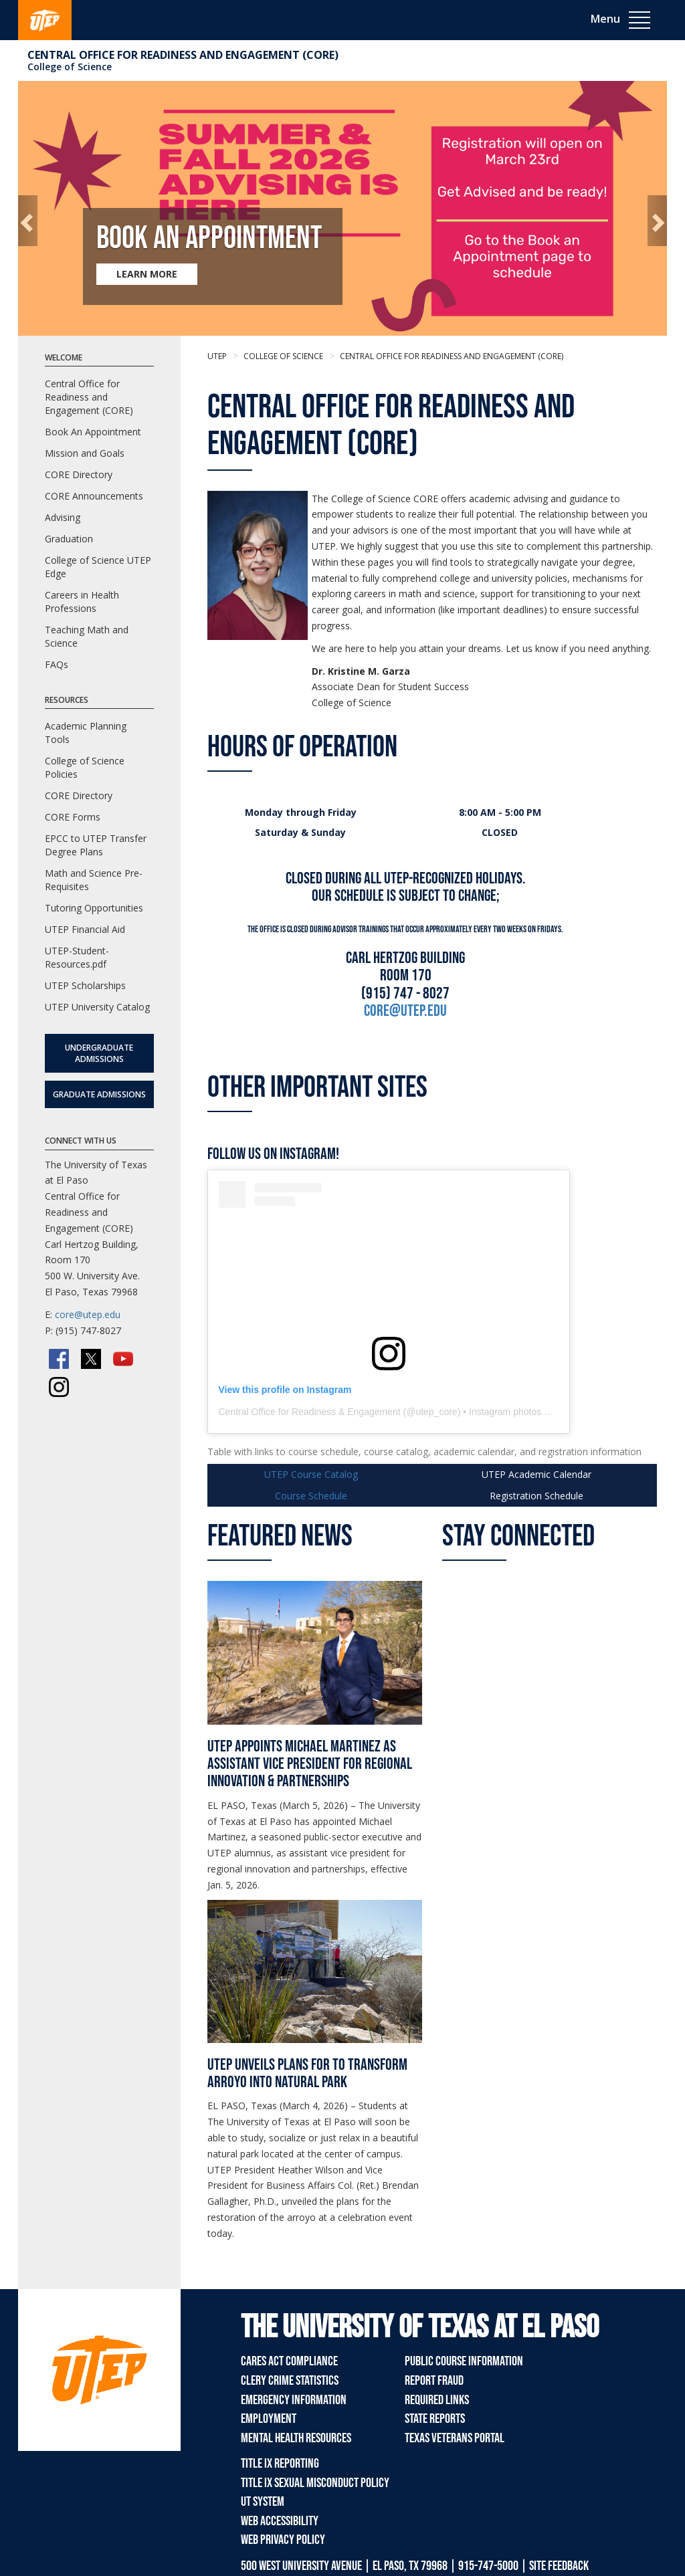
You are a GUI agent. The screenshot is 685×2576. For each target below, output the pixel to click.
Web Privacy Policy (283, 2540)
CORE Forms (72, 817)
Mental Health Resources (296, 2438)
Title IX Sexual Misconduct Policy (315, 2483)
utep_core (436, 1411)
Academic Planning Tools (85, 733)
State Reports (435, 2419)
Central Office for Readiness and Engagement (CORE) (182, 54)
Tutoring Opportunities (94, 907)
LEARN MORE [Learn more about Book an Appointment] (146, 273)
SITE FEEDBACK (559, 2566)
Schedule (536, 1495)
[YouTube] (123, 1359)
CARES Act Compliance (289, 2361)
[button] (27, 220)
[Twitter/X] (91, 1359)
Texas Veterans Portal (454, 2438)
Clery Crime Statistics (289, 2381)
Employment (268, 2419)
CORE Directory (78, 474)
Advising (62, 517)
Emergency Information (294, 2400)
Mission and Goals (84, 453)
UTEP (217, 356)
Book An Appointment (93, 431)
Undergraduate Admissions (99, 1053)
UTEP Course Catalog (311, 1474)
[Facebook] (59, 1359)
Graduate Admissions (99, 1094)
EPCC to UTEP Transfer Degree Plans (95, 845)
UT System (262, 2502)
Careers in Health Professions (82, 601)
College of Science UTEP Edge (98, 567)
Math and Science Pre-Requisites (93, 880)
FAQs (56, 664)
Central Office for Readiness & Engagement (310, 1411)
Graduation (69, 538)
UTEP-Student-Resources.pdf (77, 957)
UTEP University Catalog (97, 1006)
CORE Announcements (94, 496)
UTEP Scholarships (85, 985)
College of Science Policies (84, 767)
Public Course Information (464, 2361)
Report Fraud (434, 2381)
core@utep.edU (405, 1011)
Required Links (437, 2400)
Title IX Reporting (280, 2464)
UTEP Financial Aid (85, 929)
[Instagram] (59, 1387)
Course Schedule (311, 1495)
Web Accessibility (279, 2521)
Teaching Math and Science (86, 636)
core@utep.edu (87, 1314)
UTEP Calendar (536, 1474)
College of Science (69, 66)
